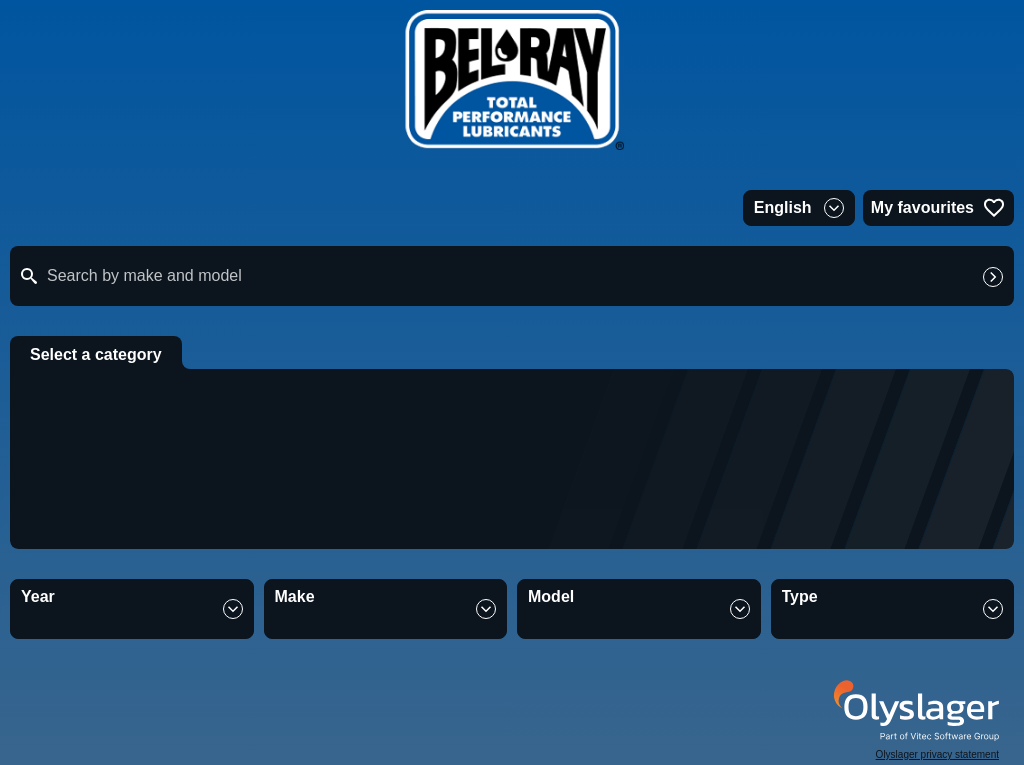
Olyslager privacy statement (937, 754)
